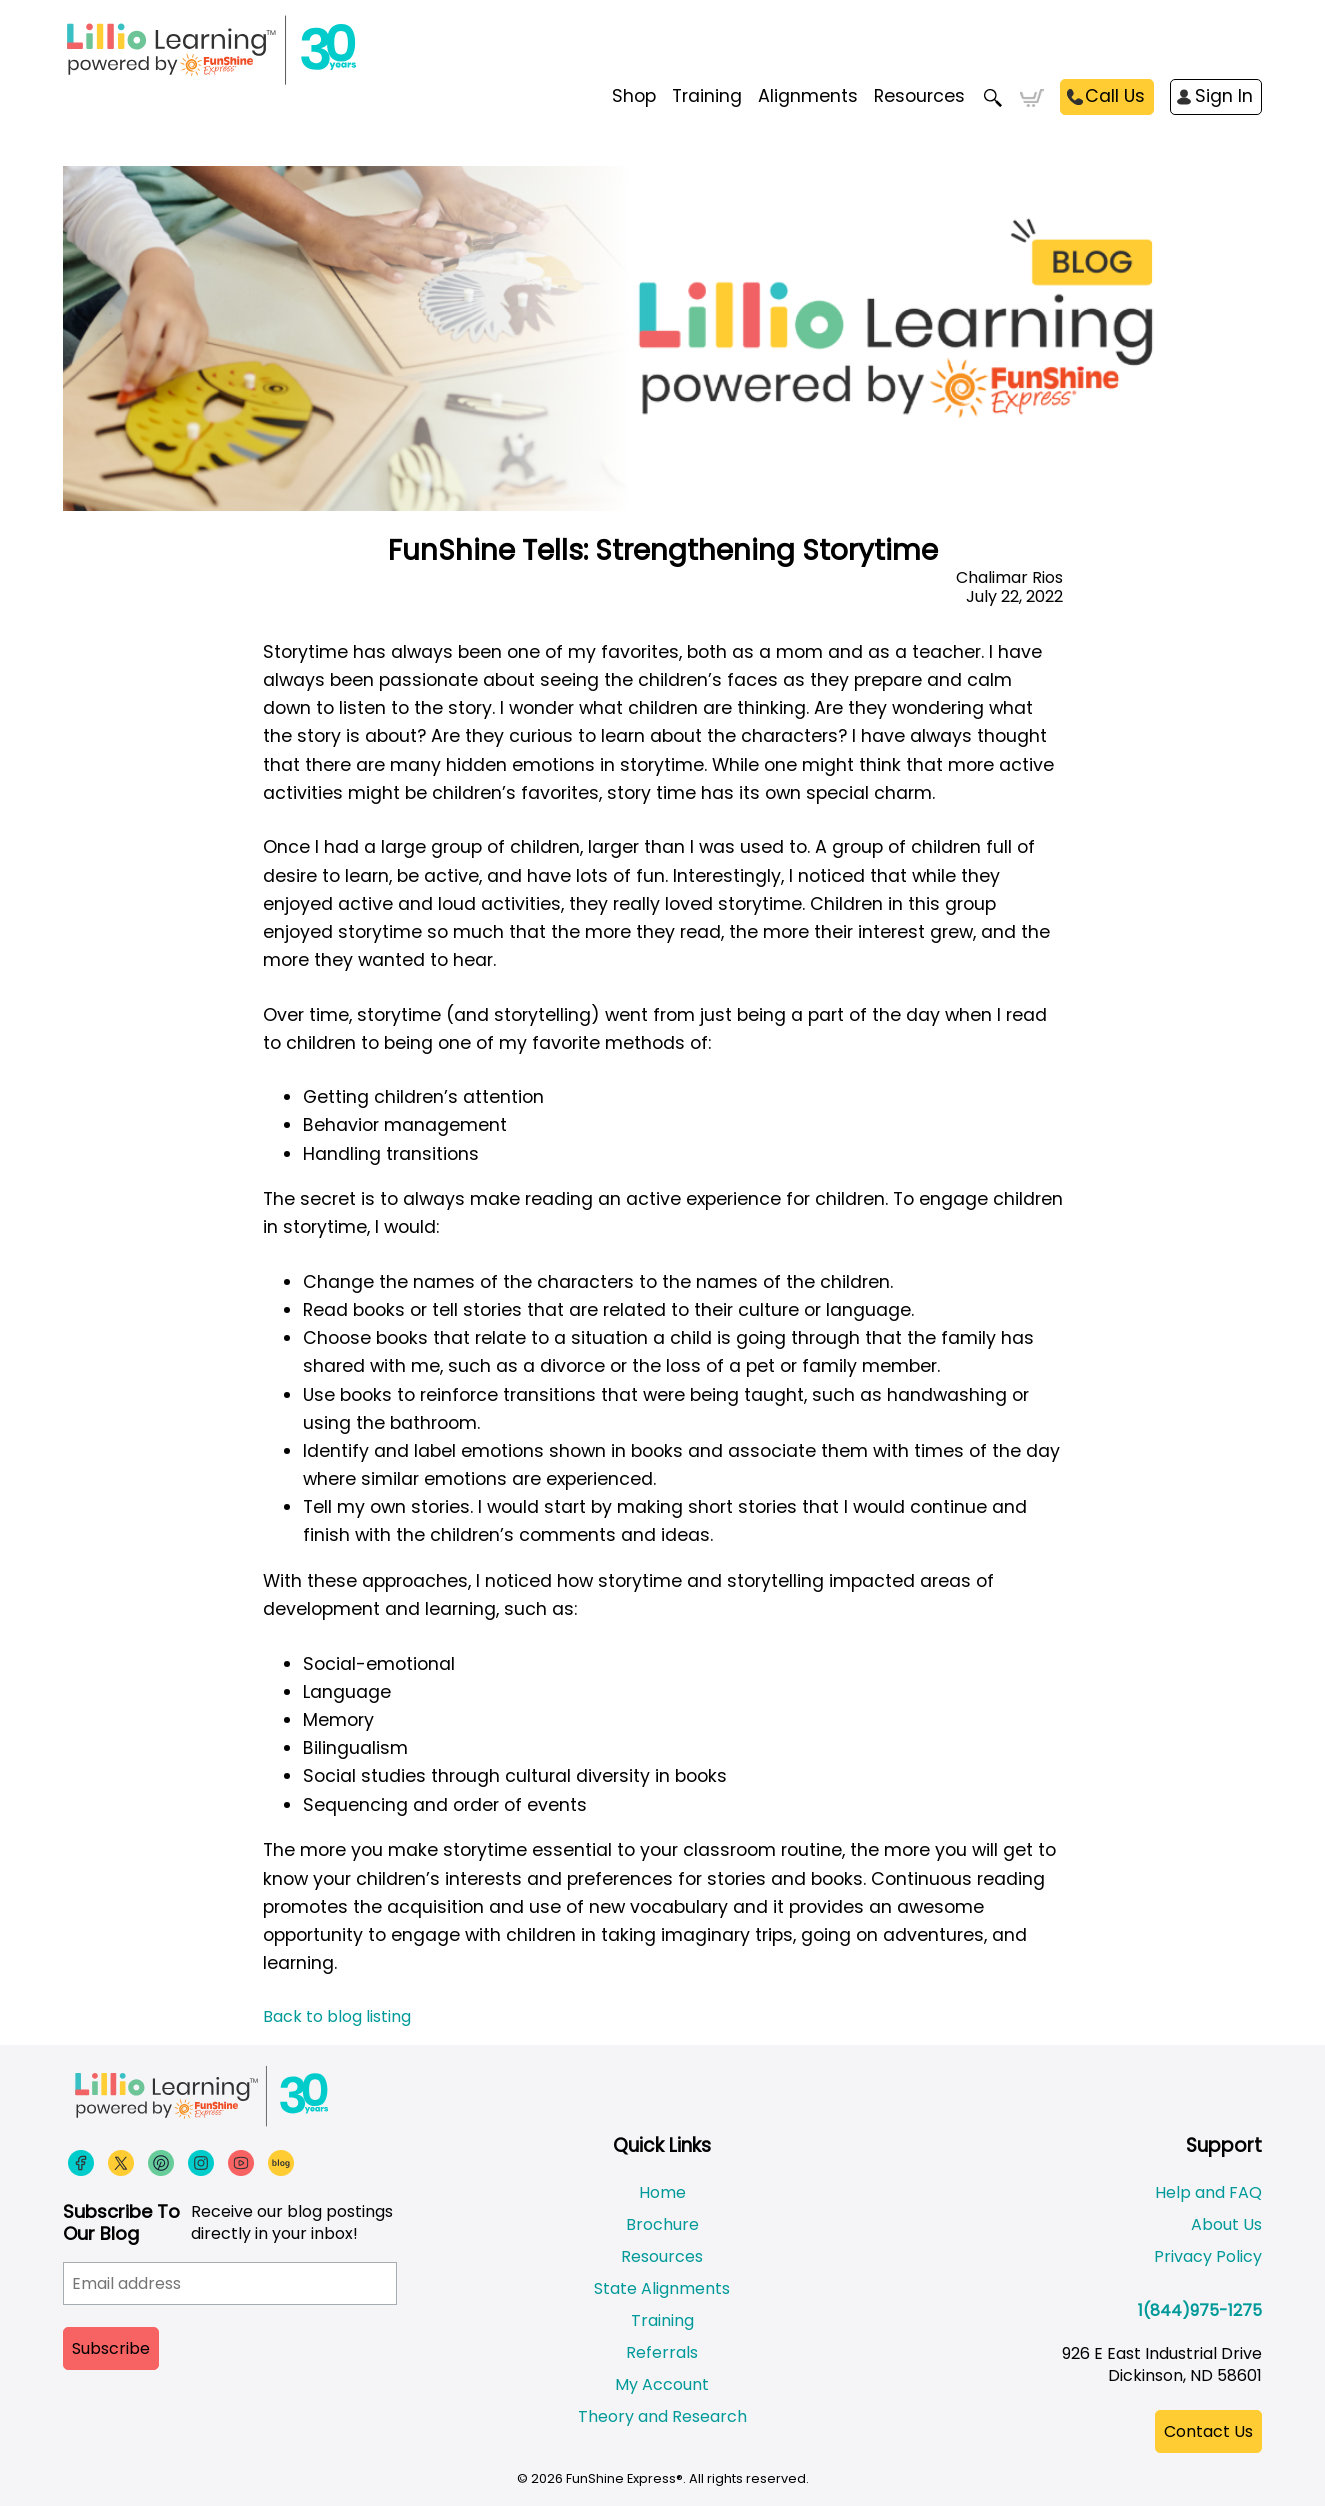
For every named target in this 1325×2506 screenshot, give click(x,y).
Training (662, 2320)
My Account (662, 2384)
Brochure (662, 2224)
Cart (1031, 98)
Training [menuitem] (707, 96)
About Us (1226, 2224)
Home (662, 2192)
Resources (919, 96)
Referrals (662, 2352)
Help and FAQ (1208, 2192)
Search (992, 98)
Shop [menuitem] (634, 96)
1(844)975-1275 (1200, 2310)
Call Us (1115, 96)
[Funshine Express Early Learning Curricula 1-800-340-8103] (253, 50)
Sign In (1224, 96)
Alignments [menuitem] (808, 96)
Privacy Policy (1208, 2256)
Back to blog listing (337, 2016)
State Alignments (662, 2288)
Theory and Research (662, 2416)
